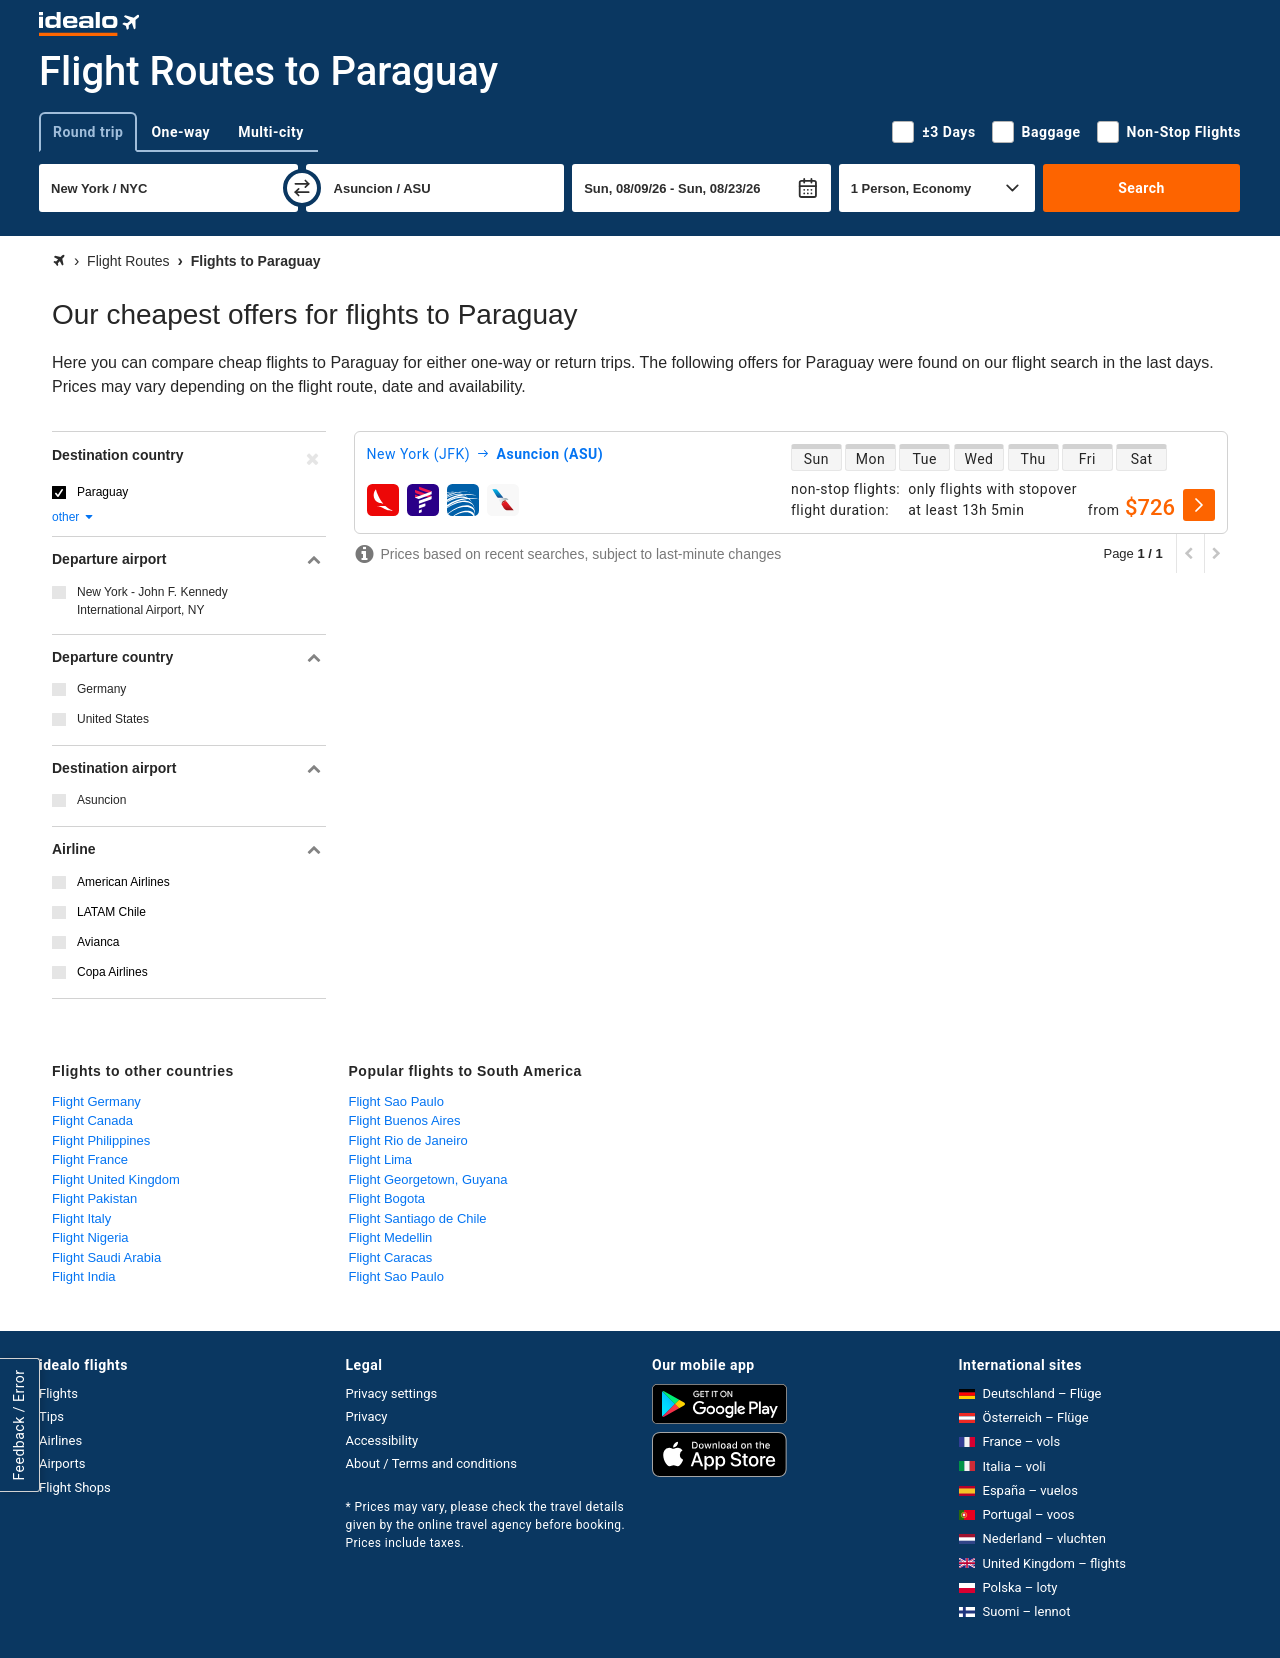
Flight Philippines (101, 1140)
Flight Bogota (387, 1198)
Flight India (84, 1276)
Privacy (367, 1416)
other (73, 517)
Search (1141, 188)
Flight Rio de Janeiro (408, 1140)
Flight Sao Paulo (396, 1101)
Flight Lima (381, 1159)
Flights (58, 1393)
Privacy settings (392, 1393)
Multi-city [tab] (271, 132)
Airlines (60, 1440)
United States (113, 719)
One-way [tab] (180, 132)
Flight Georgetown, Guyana (428, 1179)
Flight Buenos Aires (405, 1120)
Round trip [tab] (88, 132)
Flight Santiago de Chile (418, 1218)
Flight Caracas (391, 1257)
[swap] (302, 188)
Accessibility (382, 1440)
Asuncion (101, 800)
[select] (1199, 505)
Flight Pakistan (94, 1198)
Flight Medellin (391, 1237)
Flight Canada (92, 1120)
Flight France (90, 1159)
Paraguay (102, 492)
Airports (62, 1463)
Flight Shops (75, 1487)
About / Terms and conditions (431, 1463)
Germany (101, 689)
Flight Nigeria (90, 1237)
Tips (51, 1416)
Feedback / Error (19, 1425)
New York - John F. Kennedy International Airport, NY (152, 601)
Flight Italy (81, 1218)
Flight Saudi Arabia (106, 1257)
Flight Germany (96, 1101)
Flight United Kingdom (116, 1179)
